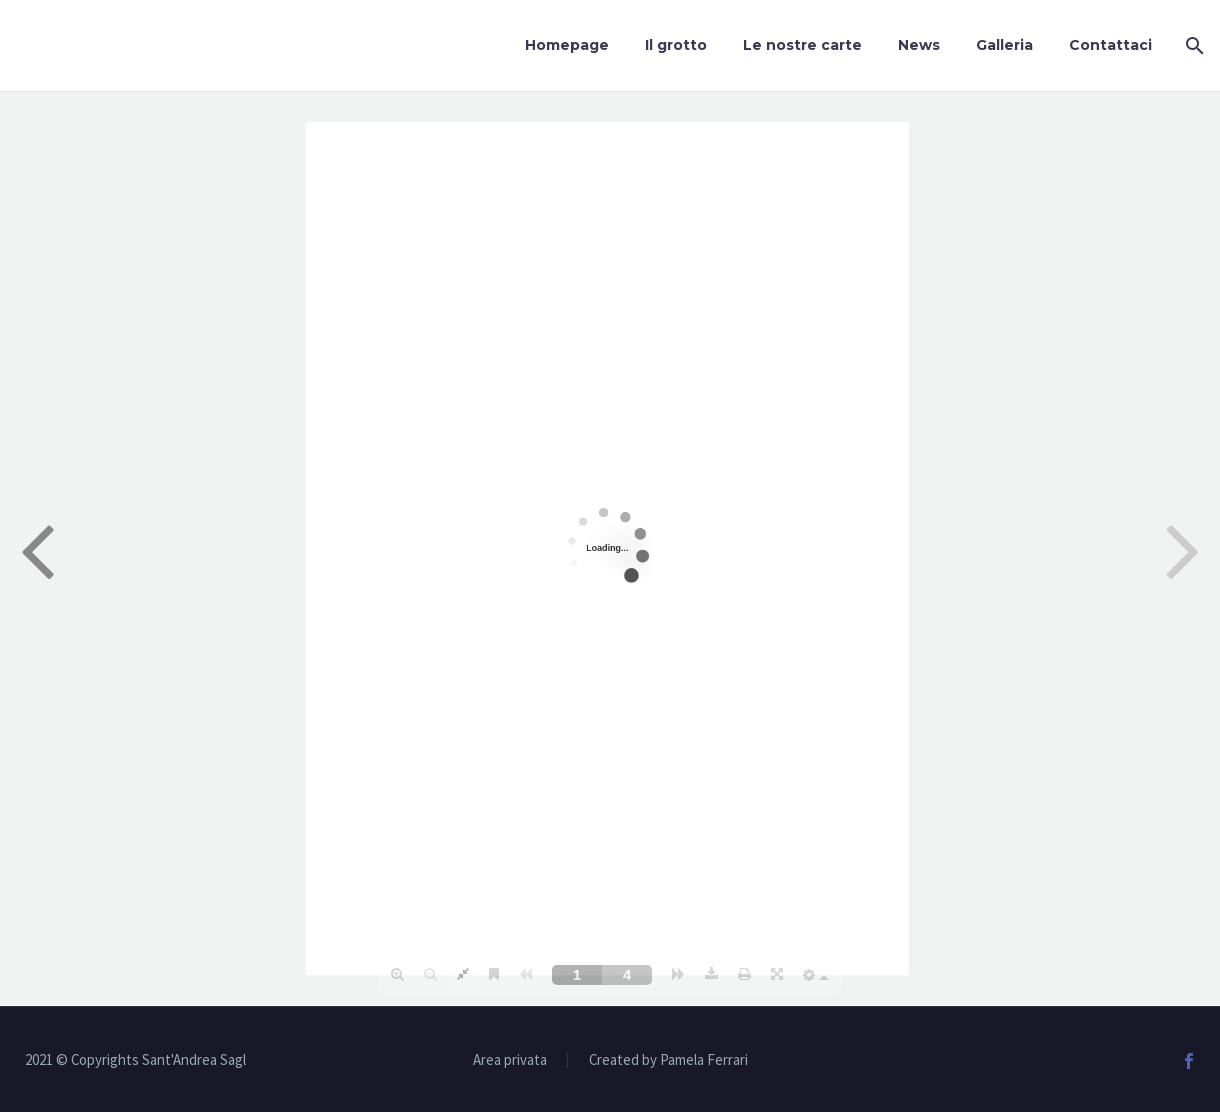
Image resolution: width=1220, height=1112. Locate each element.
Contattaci (1110, 45)
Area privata (510, 1060)
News (919, 45)
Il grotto (676, 45)
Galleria (1004, 45)
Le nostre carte (802, 45)
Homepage (567, 45)
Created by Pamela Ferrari (668, 1060)
